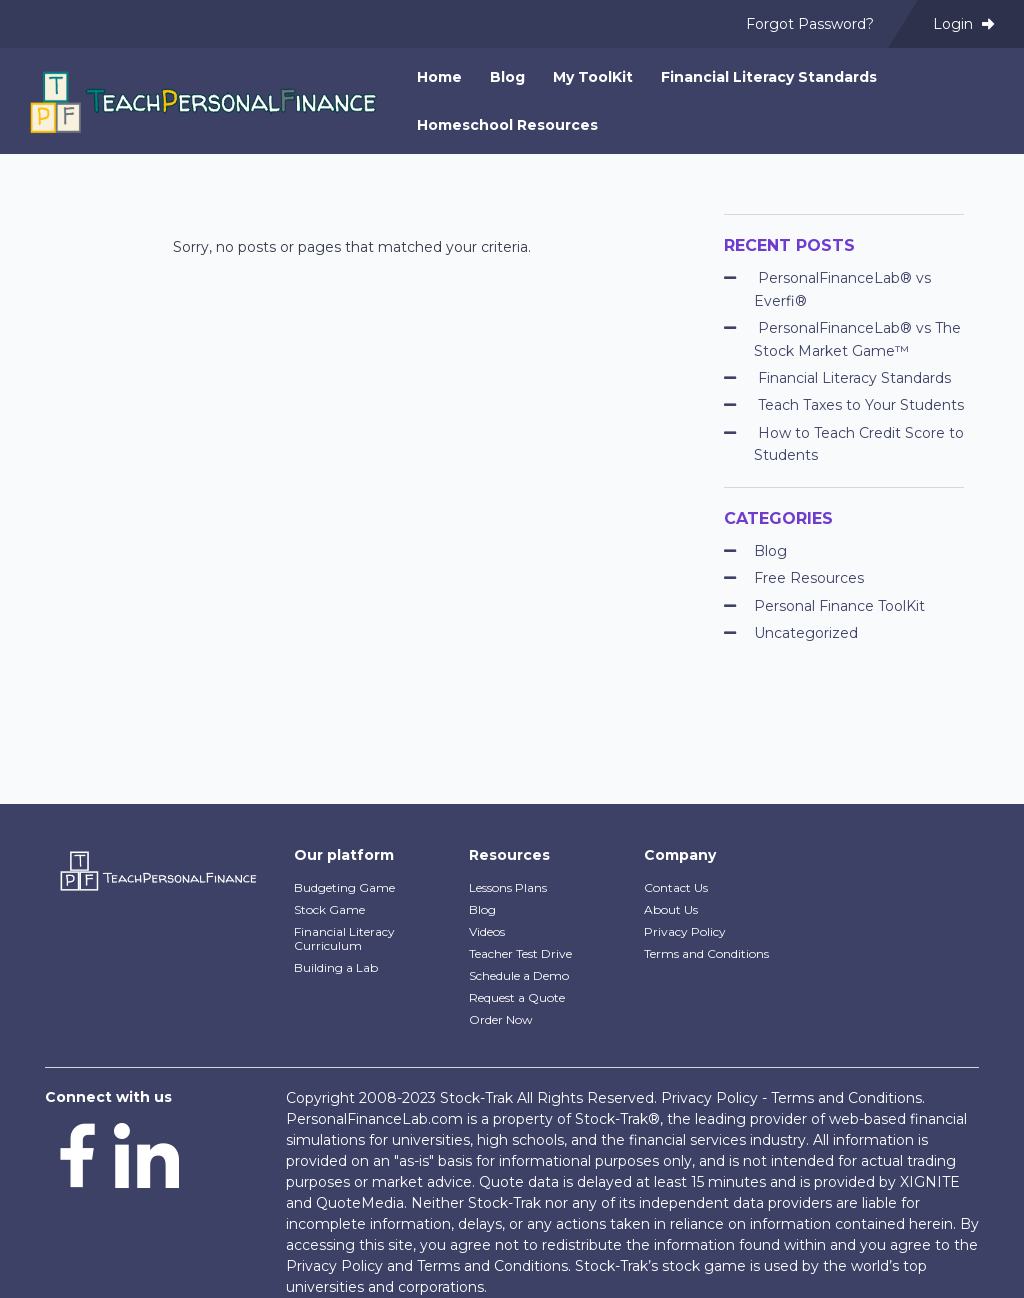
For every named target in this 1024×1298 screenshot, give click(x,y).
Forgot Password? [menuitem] (810, 24)
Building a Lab (336, 967)
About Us (671, 909)
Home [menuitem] (439, 77)
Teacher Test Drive (520, 953)
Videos (487, 931)
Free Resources (809, 578)
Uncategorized (806, 633)
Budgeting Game (344, 887)
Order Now (501, 1019)
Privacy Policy (685, 931)
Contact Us (676, 887)
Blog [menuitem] (507, 77)
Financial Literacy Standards (854, 378)
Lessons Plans (508, 887)
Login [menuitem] (963, 24)
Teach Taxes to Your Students (861, 405)
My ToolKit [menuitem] (593, 77)
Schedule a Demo (519, 975)
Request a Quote (517, 997)
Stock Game (329, 909)
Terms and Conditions (706, 953)
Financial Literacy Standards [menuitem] (769, 77)
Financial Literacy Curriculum (344, 938)
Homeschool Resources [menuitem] (507, 125)
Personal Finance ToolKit (839, 606)
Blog (770, 551)
